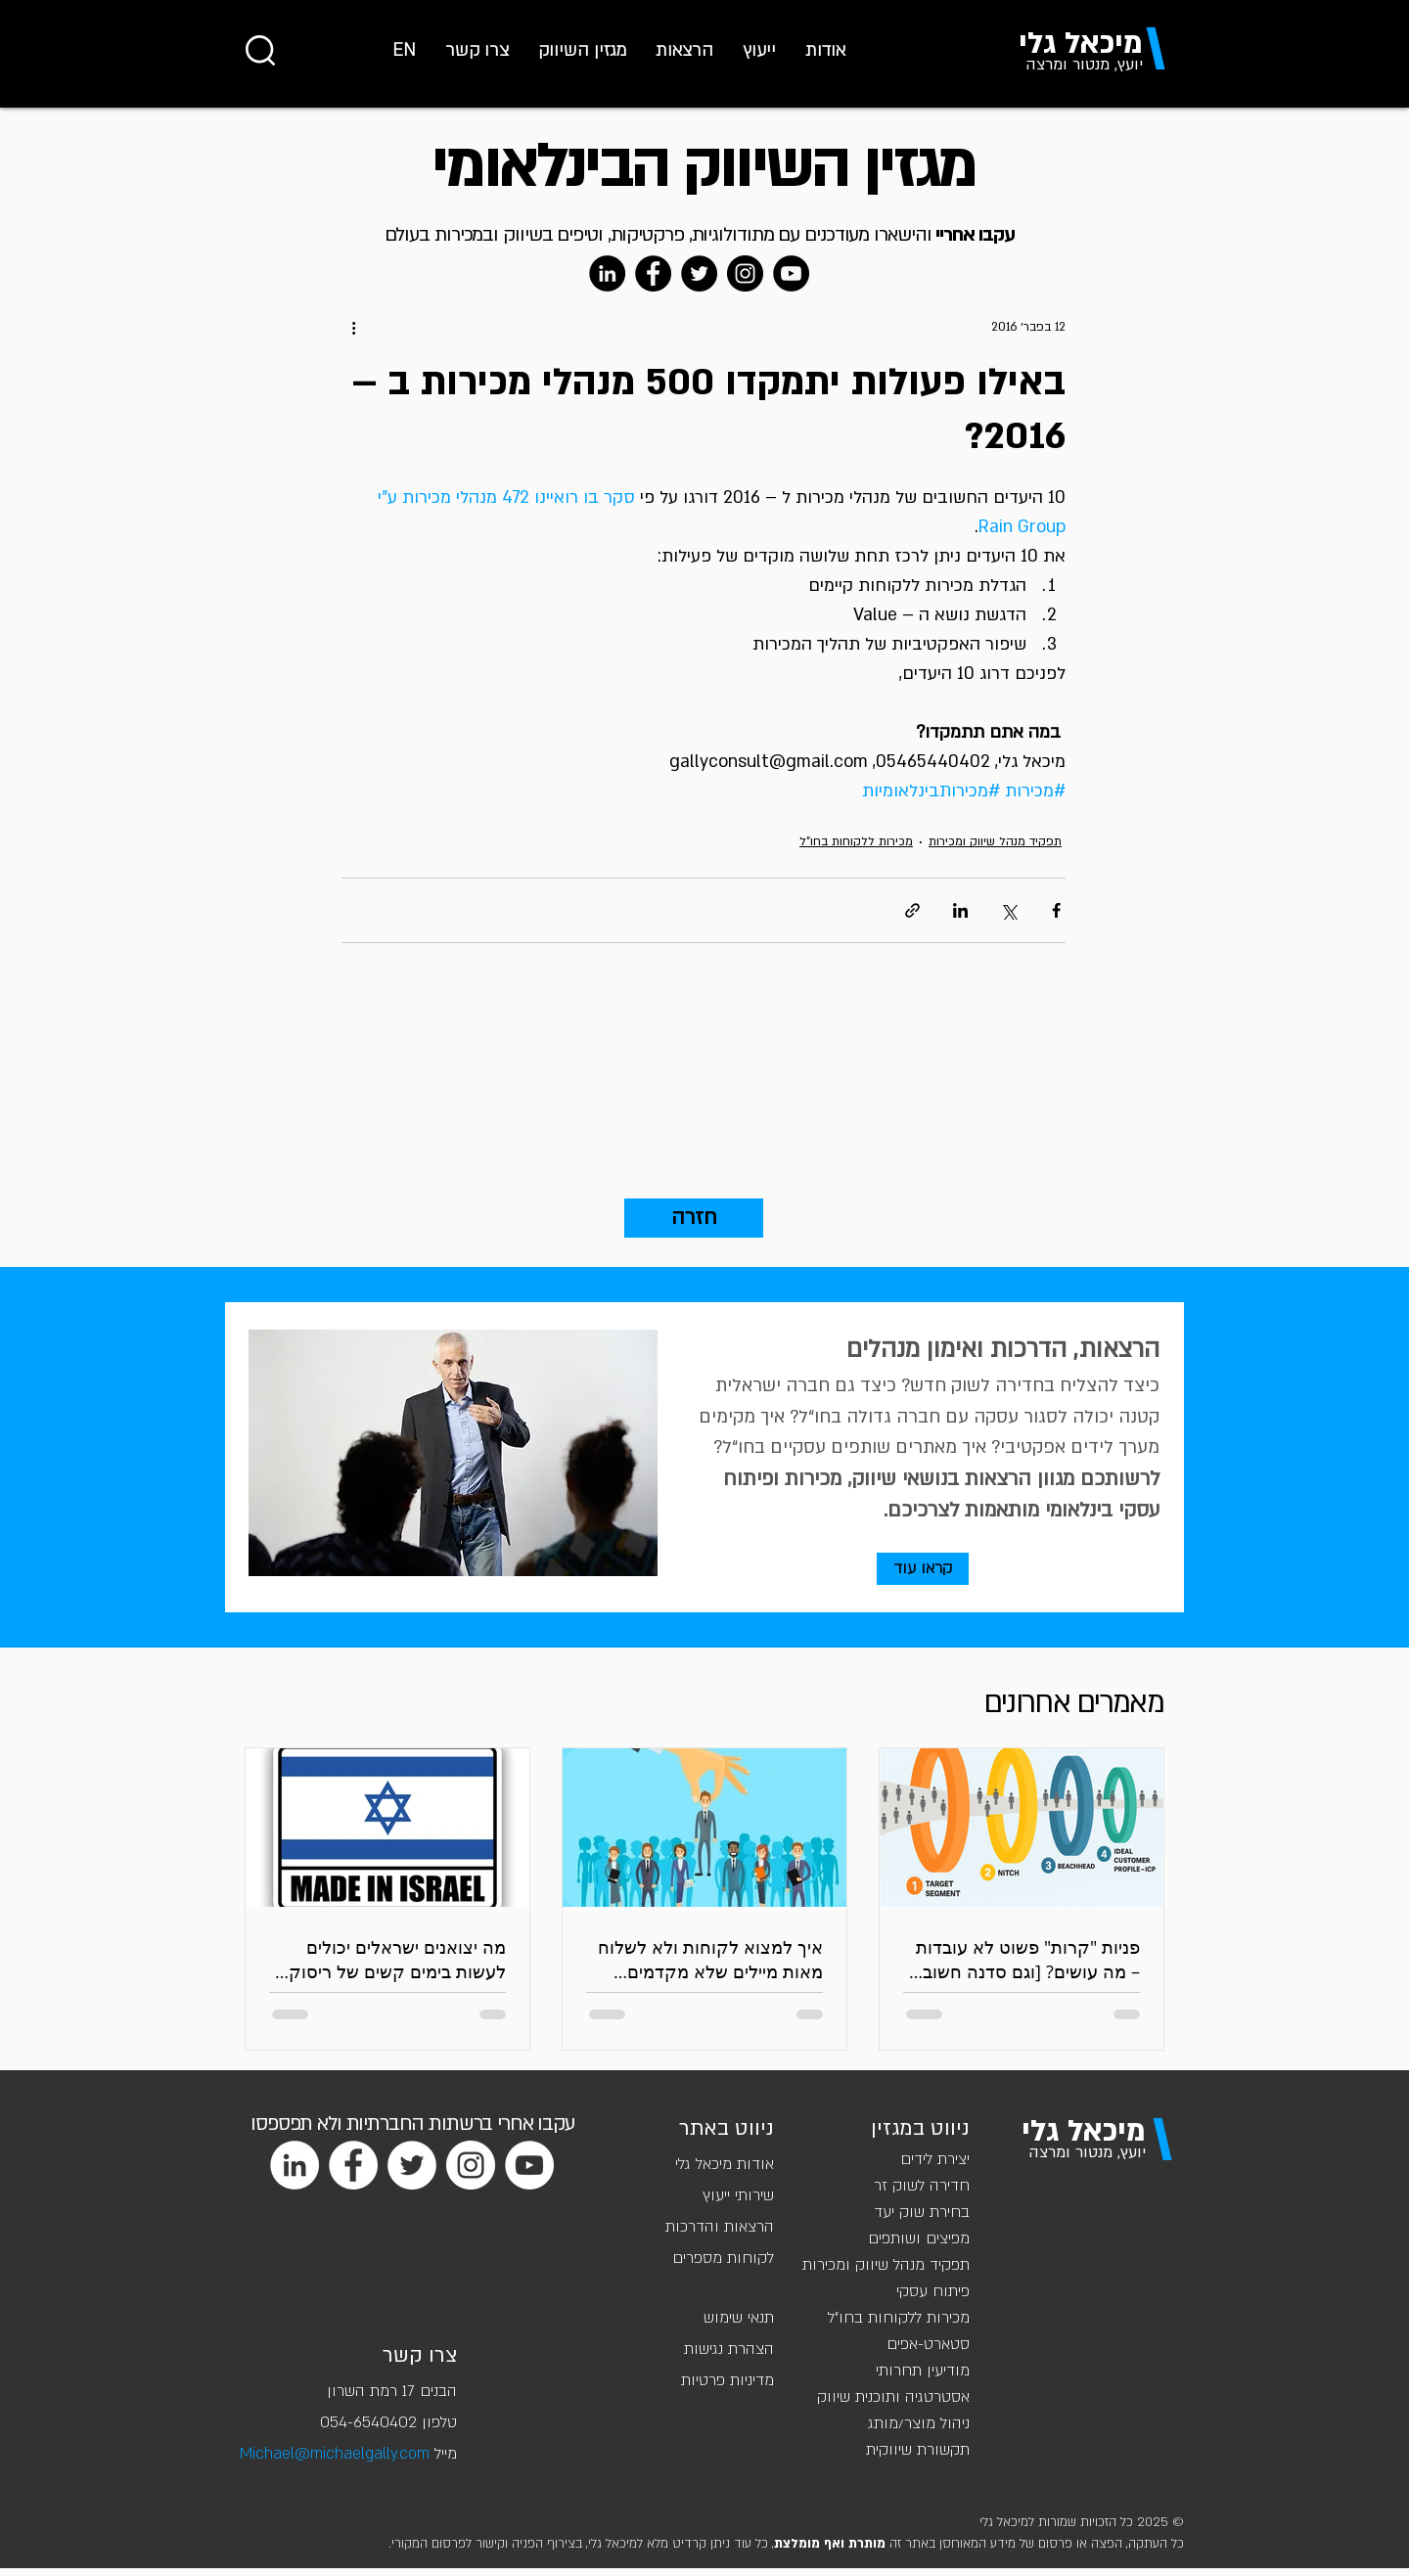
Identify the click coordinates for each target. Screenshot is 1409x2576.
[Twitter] (699, 273)
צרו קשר (420, 2355)
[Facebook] (653, 273)
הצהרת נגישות (729, 2349)
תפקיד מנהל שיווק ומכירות (995, 841)
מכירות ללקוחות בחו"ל (856, 841)
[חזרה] (693, 1218)
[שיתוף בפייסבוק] (1056, 910)
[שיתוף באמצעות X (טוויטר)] (1008, 910)
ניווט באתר (726, 2128)
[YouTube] (791, 273)
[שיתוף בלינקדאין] (960, 910)
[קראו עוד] (923, 1569)
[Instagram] (745, 273)
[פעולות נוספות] (353, 327)
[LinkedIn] (607, 273)
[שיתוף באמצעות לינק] (912, 910)
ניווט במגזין (920, 2128)
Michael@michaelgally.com (335, 2453)
